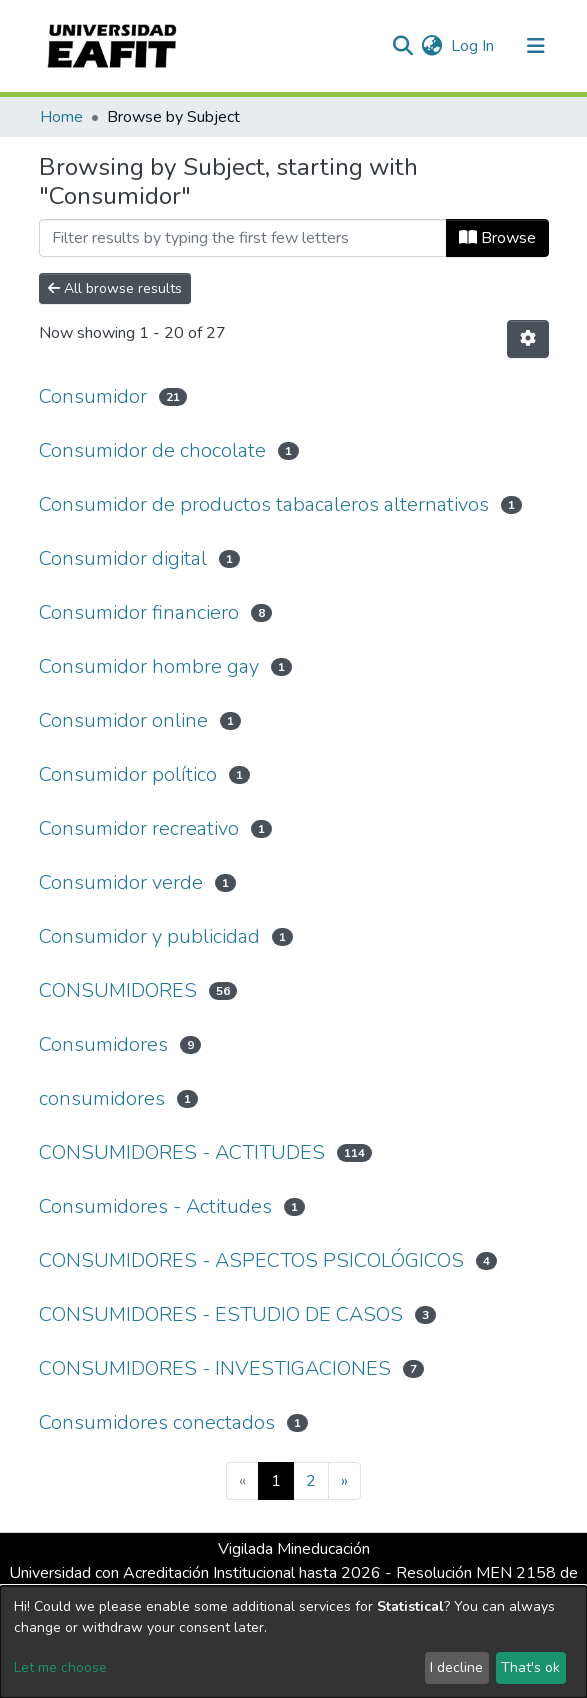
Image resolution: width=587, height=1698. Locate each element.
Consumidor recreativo (139, 828)
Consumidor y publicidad (149, 936)
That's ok (530, 1667)
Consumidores (103, 1044)
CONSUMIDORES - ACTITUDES (182, 1152)
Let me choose (60, 1667)
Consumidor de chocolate (152, 450)
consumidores (102, 1098)
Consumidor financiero (139, 612)
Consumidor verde (121, 882)
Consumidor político (128, 774)
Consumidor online (123, 720)
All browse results (115, 288)
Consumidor (93, 396)
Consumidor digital (123, 558)
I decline (456, 1667)
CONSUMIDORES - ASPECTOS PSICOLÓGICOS (251, 1260)
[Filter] (243, 238)
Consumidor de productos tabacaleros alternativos (264, 504)
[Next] (344, 1481)
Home (61, 117)
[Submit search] (403, 46)
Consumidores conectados (157, 1422)
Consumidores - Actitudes (155, 1206)
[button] (432, 46)
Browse (497, 238)
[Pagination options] (528, 339)
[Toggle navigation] (536, 46)
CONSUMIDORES (118, 990)
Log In (473, 46)
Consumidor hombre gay (149, 666)
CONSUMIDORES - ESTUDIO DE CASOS (221, 1314)
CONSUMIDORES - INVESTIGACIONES (215, 1368)
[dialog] (293, 1642)
